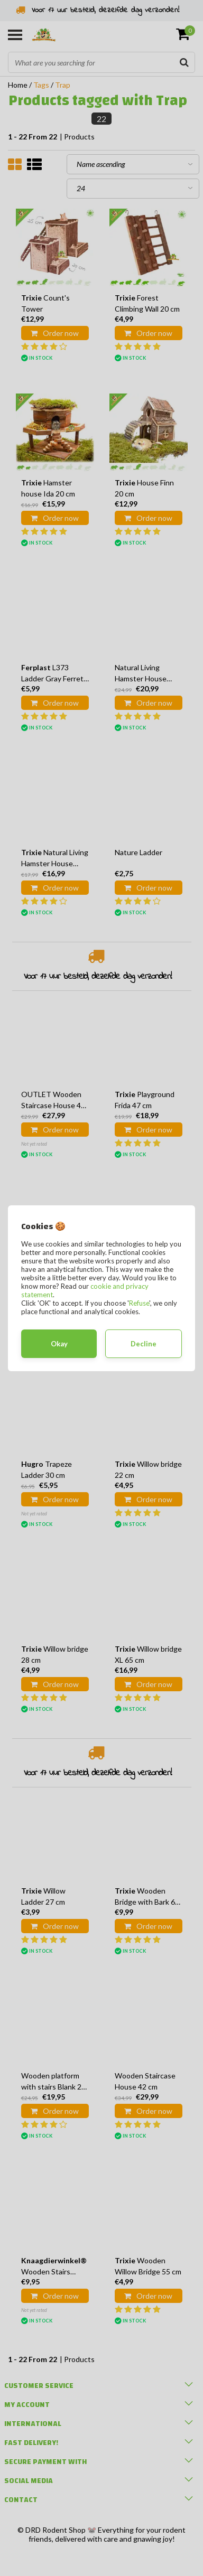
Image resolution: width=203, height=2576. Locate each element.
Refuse (139, 1303)
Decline (143, 1343)
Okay (59, 1343)
